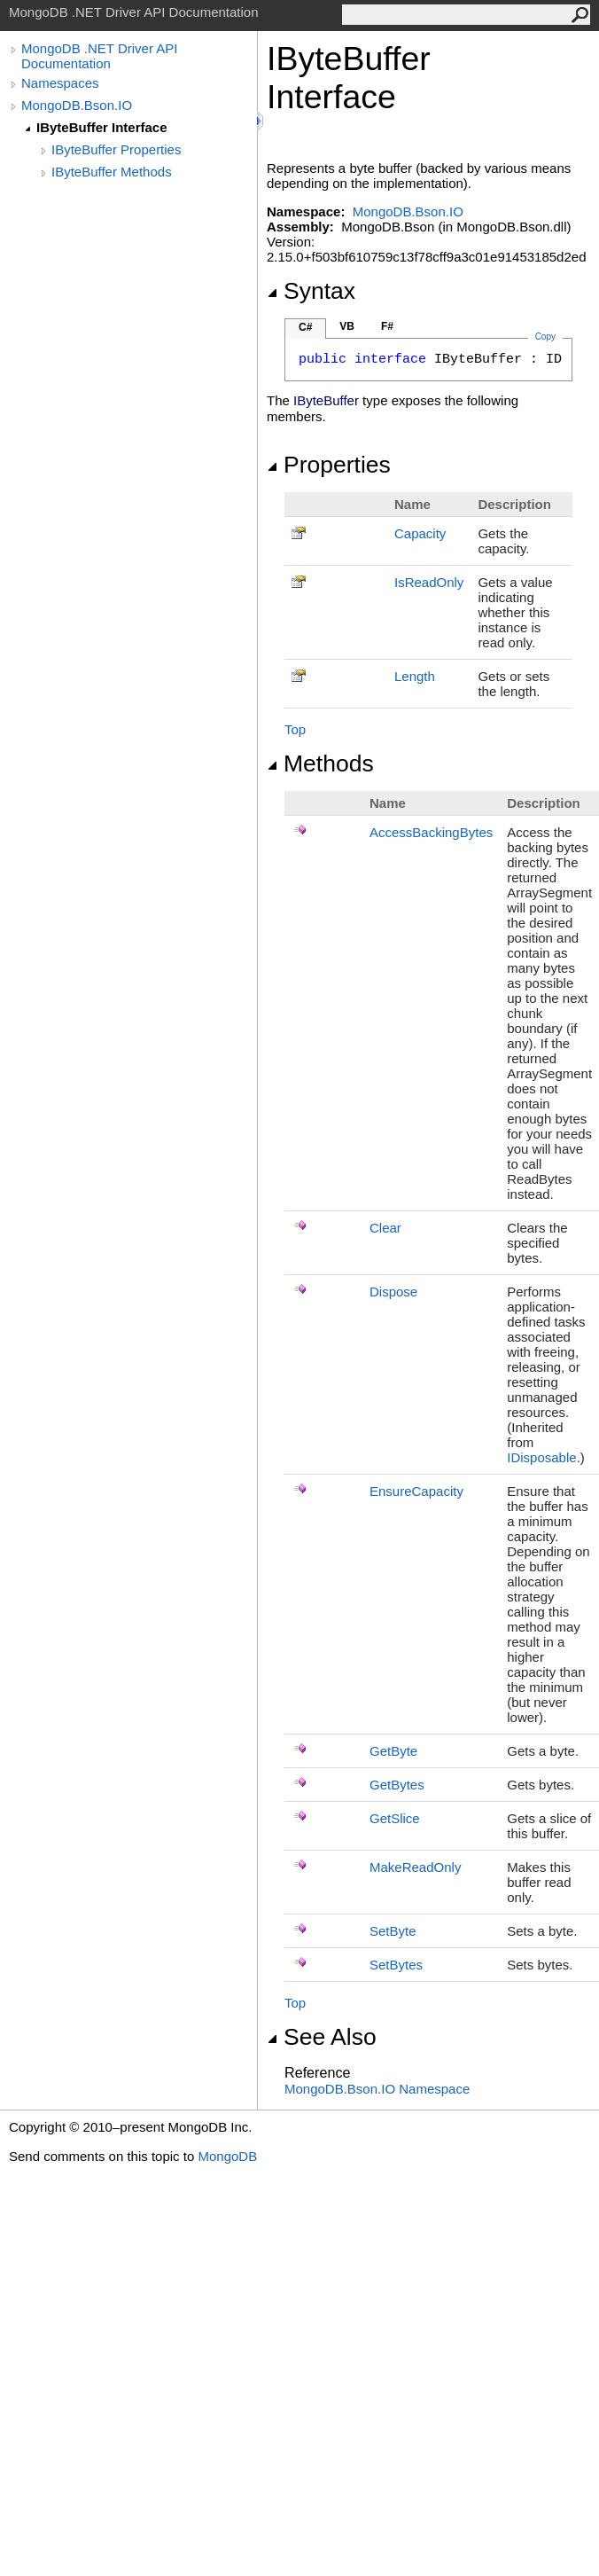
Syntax (311, 291)
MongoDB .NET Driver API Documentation (99, 56)
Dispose (393, 1291)
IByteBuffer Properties (116, 149)
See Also (322, 2037)
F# (387, 326)
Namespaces (60, 82)
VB (346, 326)
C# (305, 327)
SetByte (393, 1930)
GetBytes (397, 1784)
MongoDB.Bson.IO (76, 105)
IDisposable (541, 1457)
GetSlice (395, 1818)
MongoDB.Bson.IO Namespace (377, 2088)
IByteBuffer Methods (111, 171)
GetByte (393, 1750)
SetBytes (396, 1964)
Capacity (420, 533)
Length (414, 676)
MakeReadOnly (415, 1867)
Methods (320, 763)
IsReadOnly (428, 582)
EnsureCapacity (416, 1491)
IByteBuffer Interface (101, 127)
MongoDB (227, 2156)
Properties (329, 464)
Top (295, 729)
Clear (385, 1227)
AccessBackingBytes (431, 832)
